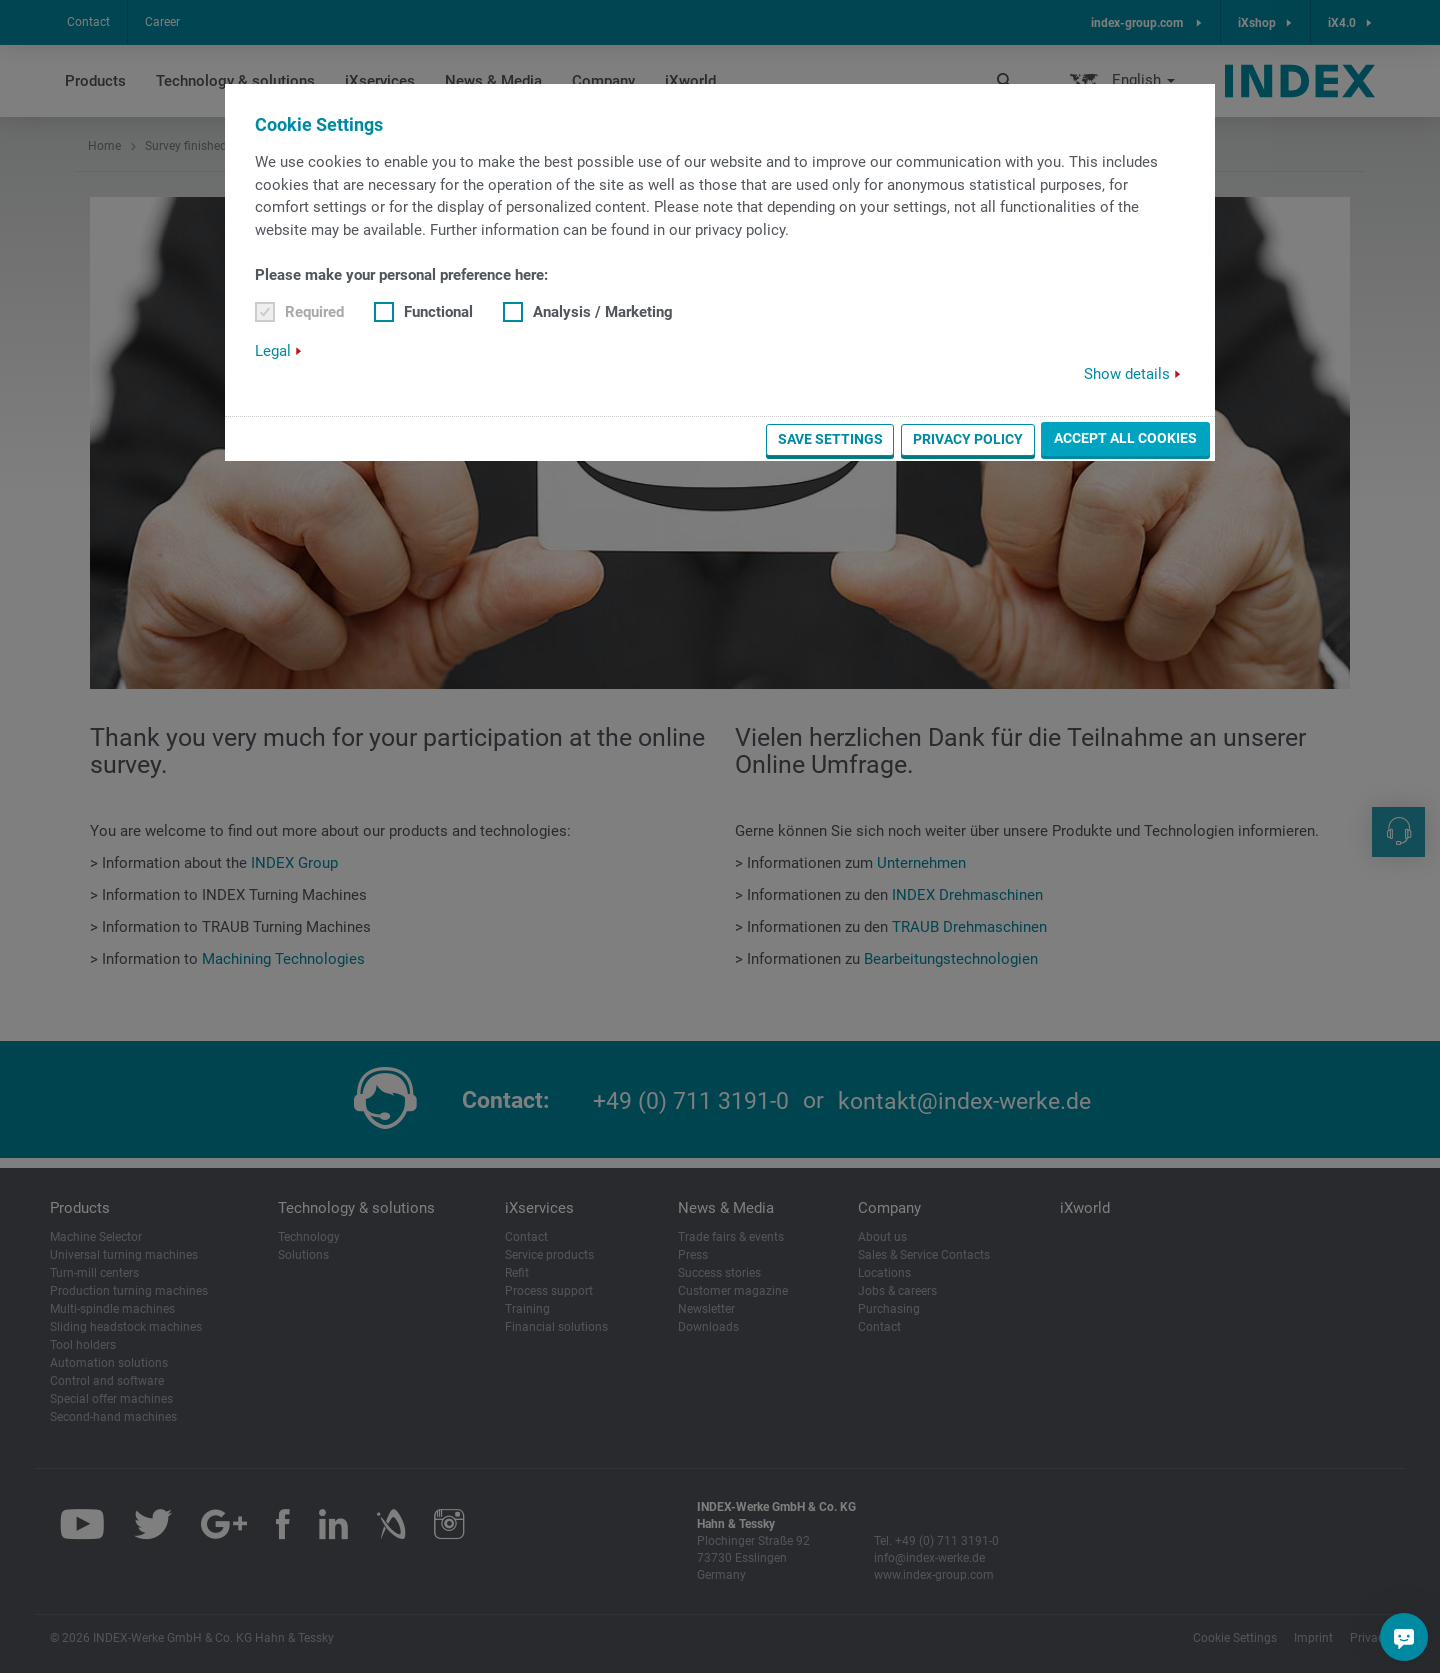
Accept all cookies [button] (1125, 438)
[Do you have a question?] (1404, 1637)
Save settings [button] (830, 439)
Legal (273, 351)
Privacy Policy (968, 439)
